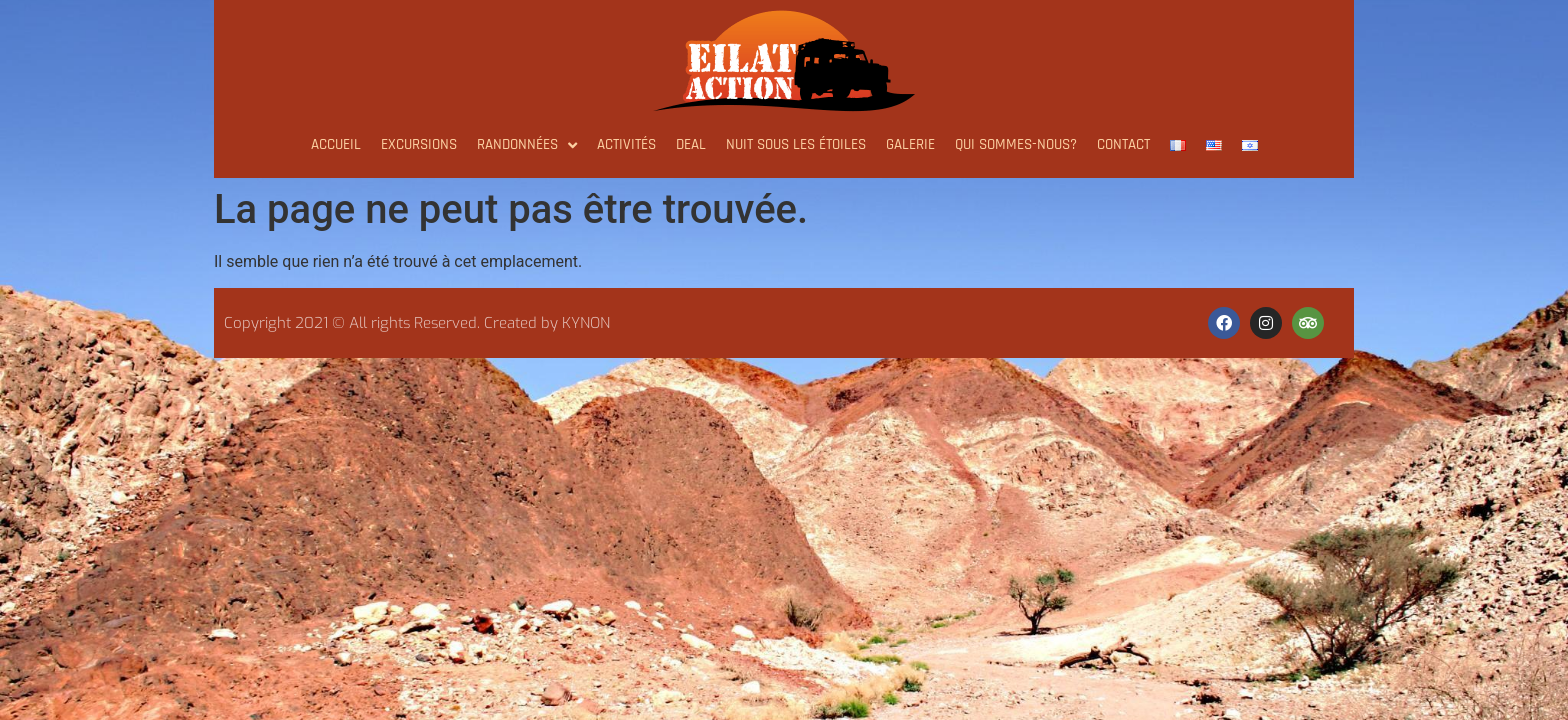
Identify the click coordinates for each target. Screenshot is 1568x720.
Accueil (336, 144)
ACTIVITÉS (626, 144)
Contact (1123, 144)
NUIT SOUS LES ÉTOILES (796, 144)
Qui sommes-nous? (1016, 144)
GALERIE (910, 144)
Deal (691, 144)
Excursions (419, 144)
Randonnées (527, 145)
